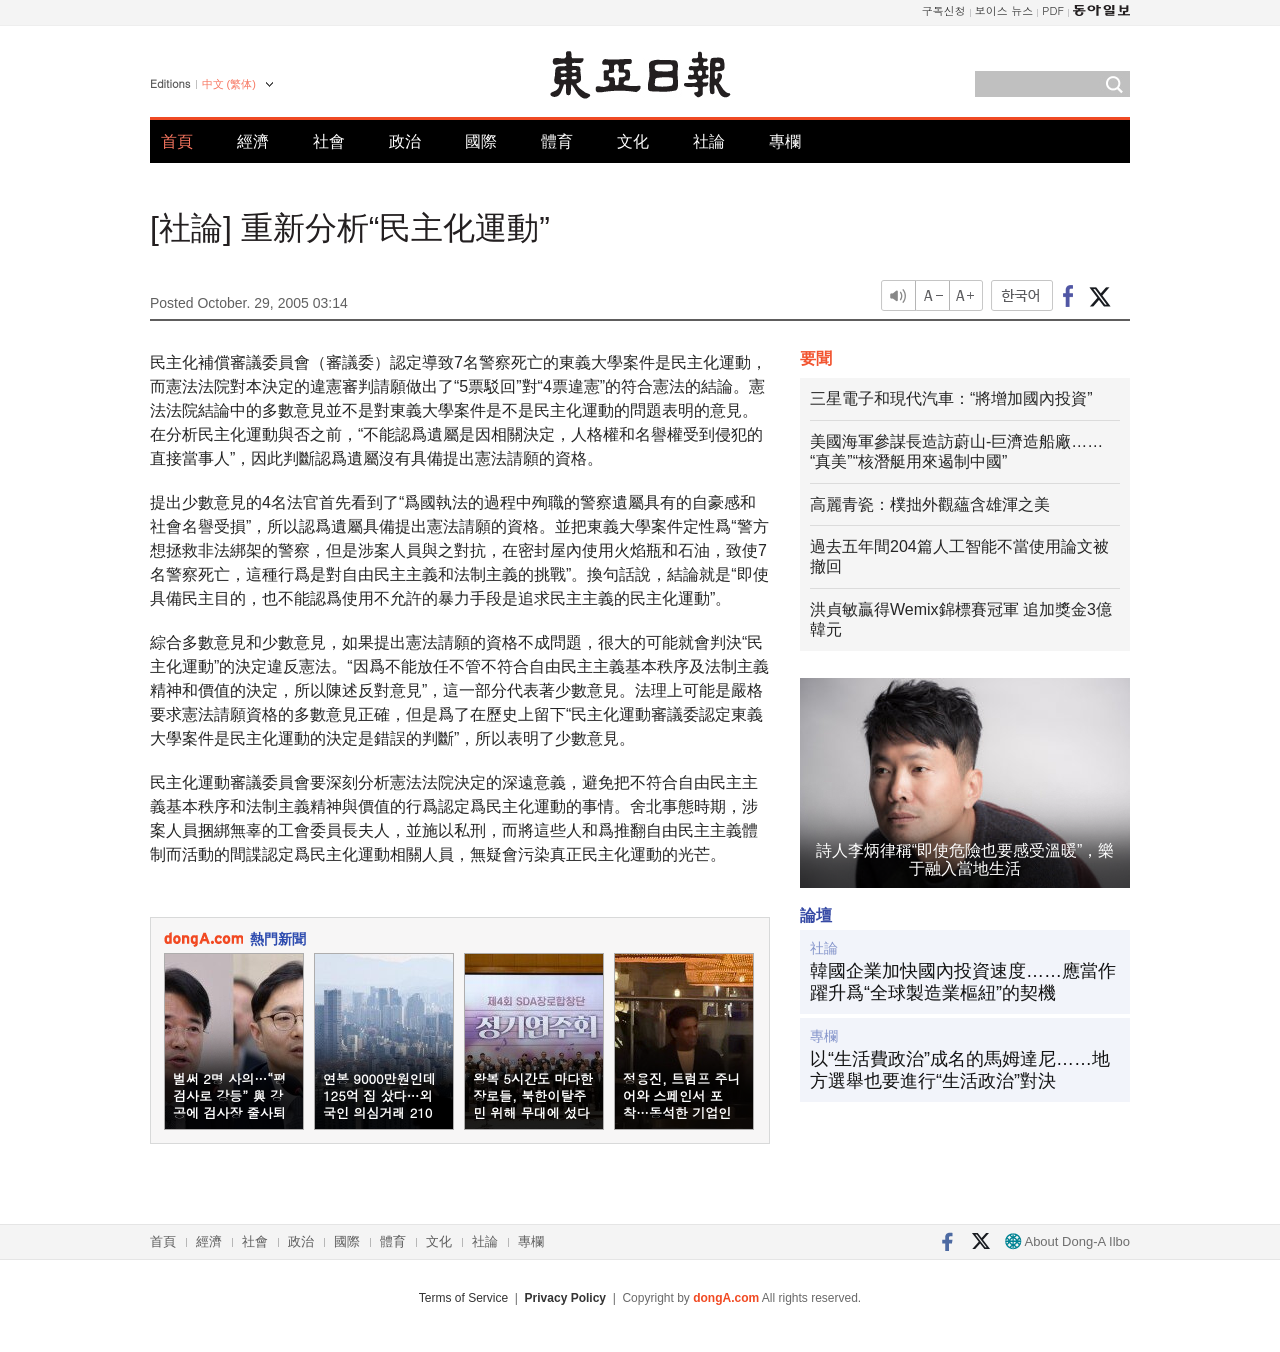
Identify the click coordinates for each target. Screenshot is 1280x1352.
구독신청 (944, 10)
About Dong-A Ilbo (1067, 1241)
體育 (557, 141)
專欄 (785, 141)
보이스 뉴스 (1004, 10)
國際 (481, 141)
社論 (709, 141)
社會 (329, 141)
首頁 (177, 141)
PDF (1053, 10)
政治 (405, 141)
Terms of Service (463, 1298)
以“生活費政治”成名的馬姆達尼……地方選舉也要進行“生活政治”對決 (960, 1070)
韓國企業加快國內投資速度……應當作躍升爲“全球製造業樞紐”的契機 (963, 982)
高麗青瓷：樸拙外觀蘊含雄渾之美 (930, 504)
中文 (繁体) (229, 84)
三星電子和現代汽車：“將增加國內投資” (951, 398)
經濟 (253, 141)
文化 (633, 141)
